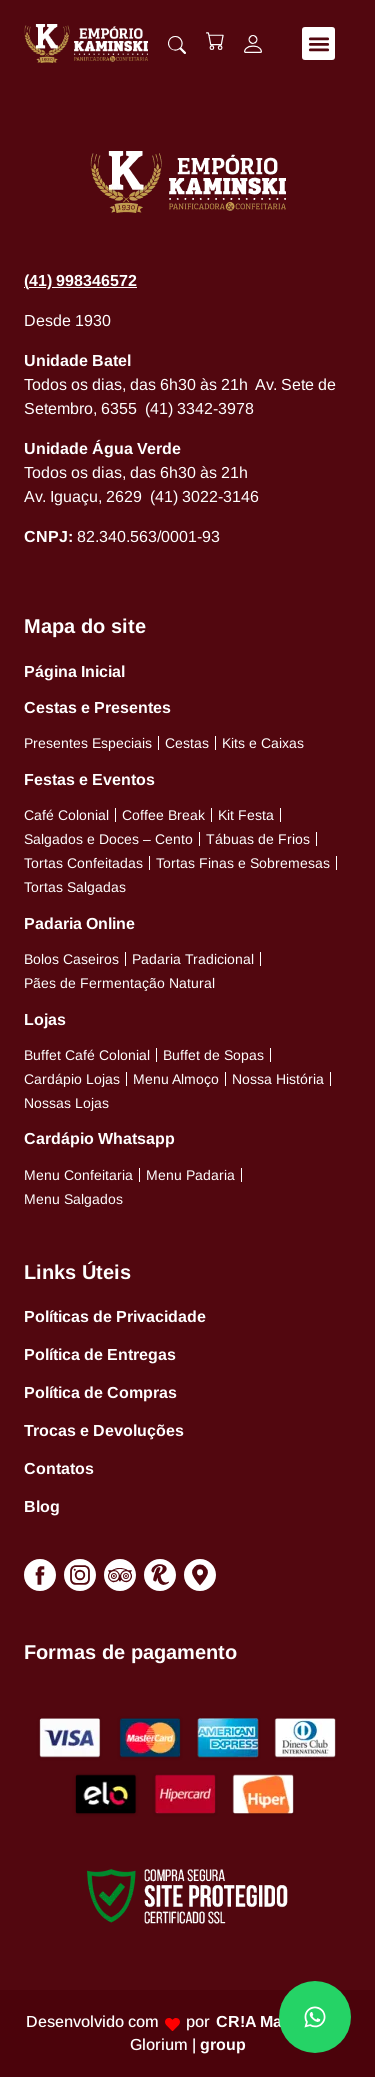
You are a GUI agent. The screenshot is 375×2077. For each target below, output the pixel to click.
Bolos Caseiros (71, 959)
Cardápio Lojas (72, 1079)
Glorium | (188, 2044)
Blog (42, 1506)
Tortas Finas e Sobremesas (243, 863)
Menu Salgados (73, 1199)
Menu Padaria (190, 1175)
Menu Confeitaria (78, 1175)
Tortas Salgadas (75, 887)
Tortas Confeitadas (83, 863)
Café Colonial (66, 815)
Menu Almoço (176, 1079)
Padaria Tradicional (193, 959)
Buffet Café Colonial (87, 1055)
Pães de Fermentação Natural (119, 983)
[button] (318, 43)
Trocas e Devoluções (104, 1430)
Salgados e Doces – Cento (108, 839)
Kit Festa (246, 815)
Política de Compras (100, 1392)
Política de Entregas (100, 1354)
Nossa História (278, 1079)
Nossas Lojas (66, 1103)
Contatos (59, 1468)
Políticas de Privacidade (115, 1316)
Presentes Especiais (88, 743)
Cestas (187, 743)
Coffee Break (163, 815)
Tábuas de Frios (258, 839)
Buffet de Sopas (213, 1055)
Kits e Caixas (263, 743)
